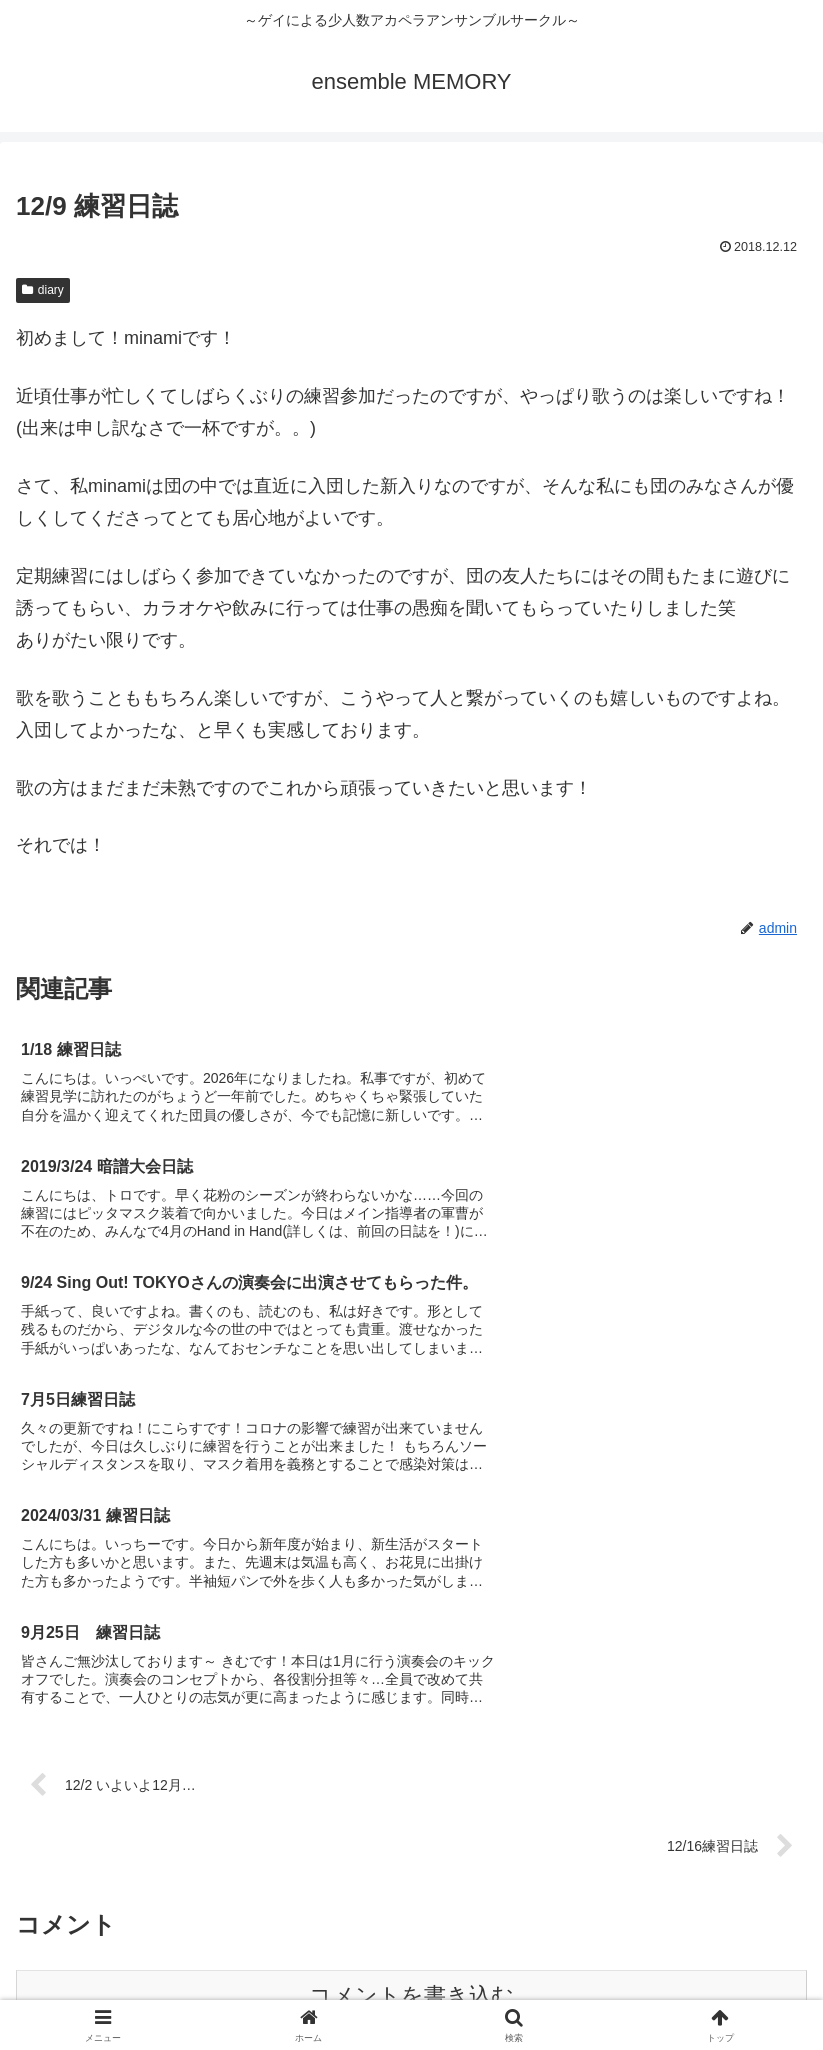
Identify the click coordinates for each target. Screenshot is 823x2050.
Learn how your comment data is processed (507, 1738)
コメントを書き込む (411, 1672)
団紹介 (143, 1956)
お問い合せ (412, 1985)
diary (43, 290)
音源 (681, 1956)
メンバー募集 (412, 1956)
